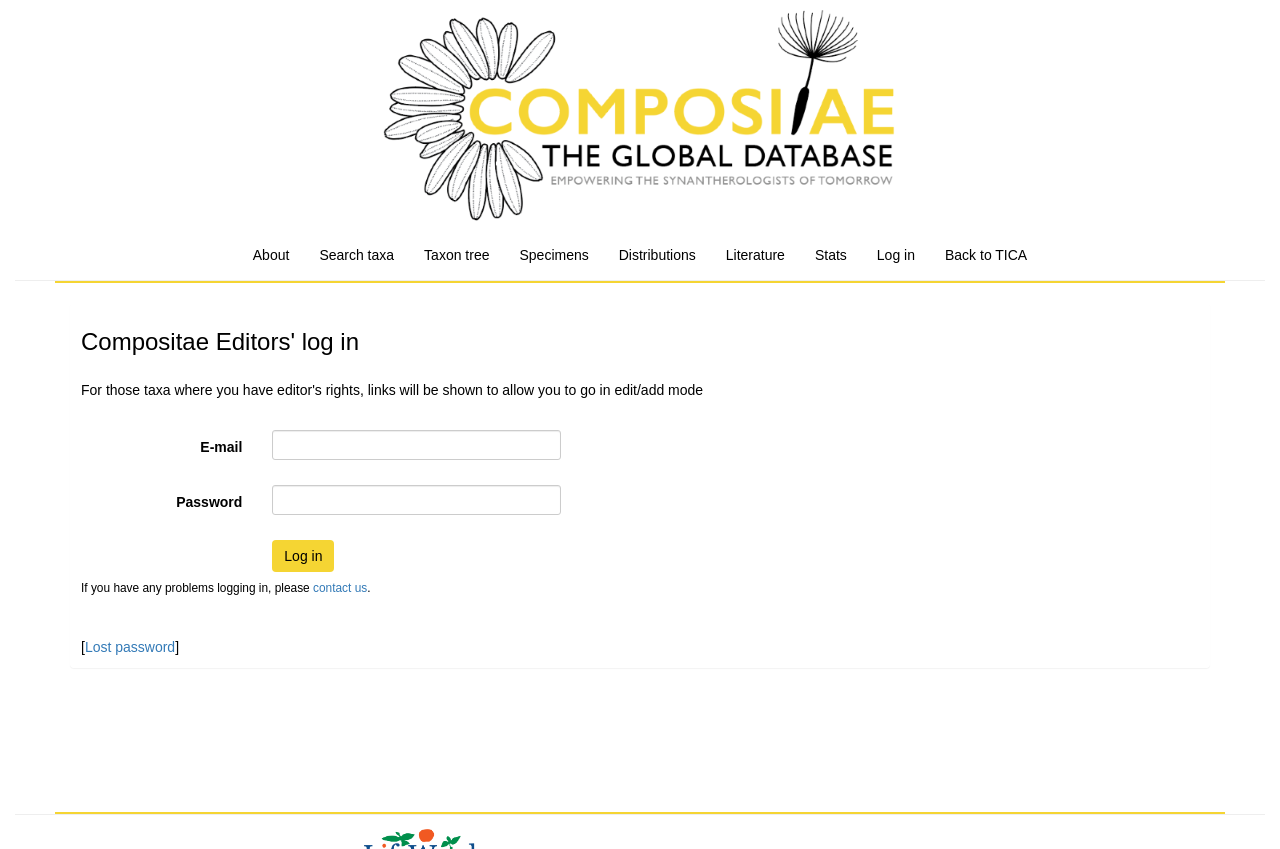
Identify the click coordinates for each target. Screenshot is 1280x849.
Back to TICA (986, 255)
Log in (896, 255)
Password (209, 502)
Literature (755, 255)
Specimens (553, 255)
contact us (340, 588)
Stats (831, 255)
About (271, 255)
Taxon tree (456, 255)
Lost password (130, 647)
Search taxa (356, 255)
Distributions (657, 255)
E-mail (221, 447)
